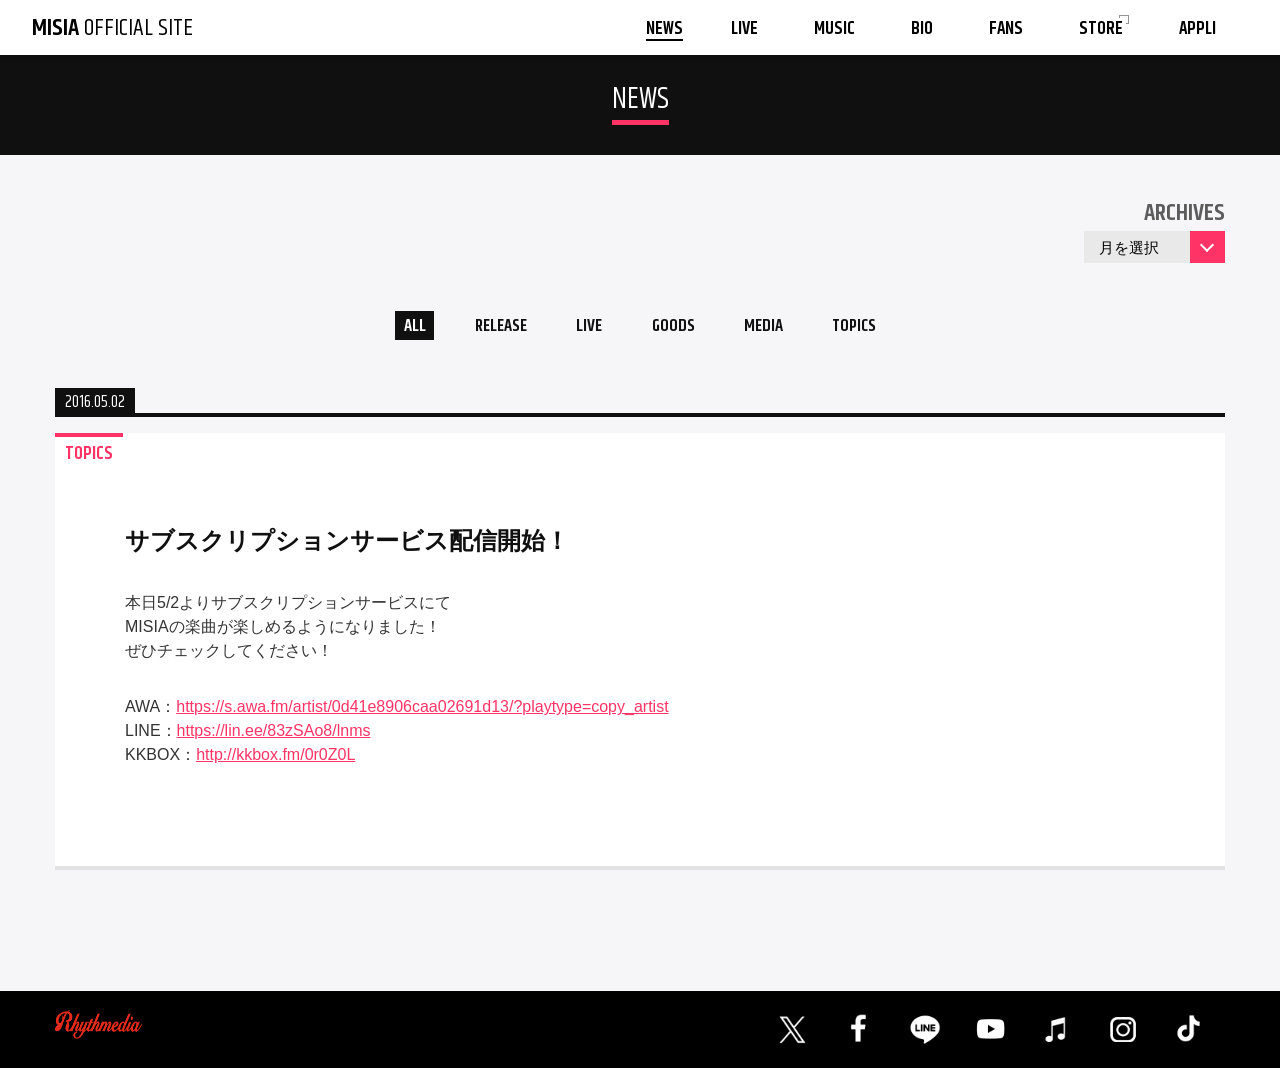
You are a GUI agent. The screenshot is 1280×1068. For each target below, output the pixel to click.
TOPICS (872, 328)
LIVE (585, 328)
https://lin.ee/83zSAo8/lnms (274, 735)
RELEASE (489, 328)
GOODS (676, 328)
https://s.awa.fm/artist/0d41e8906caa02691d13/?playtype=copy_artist (422, 711)
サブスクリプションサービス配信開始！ (347, 545)
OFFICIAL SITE (112, 28)
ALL (395, 328)
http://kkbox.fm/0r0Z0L (275, 759)
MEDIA (773, 328)
